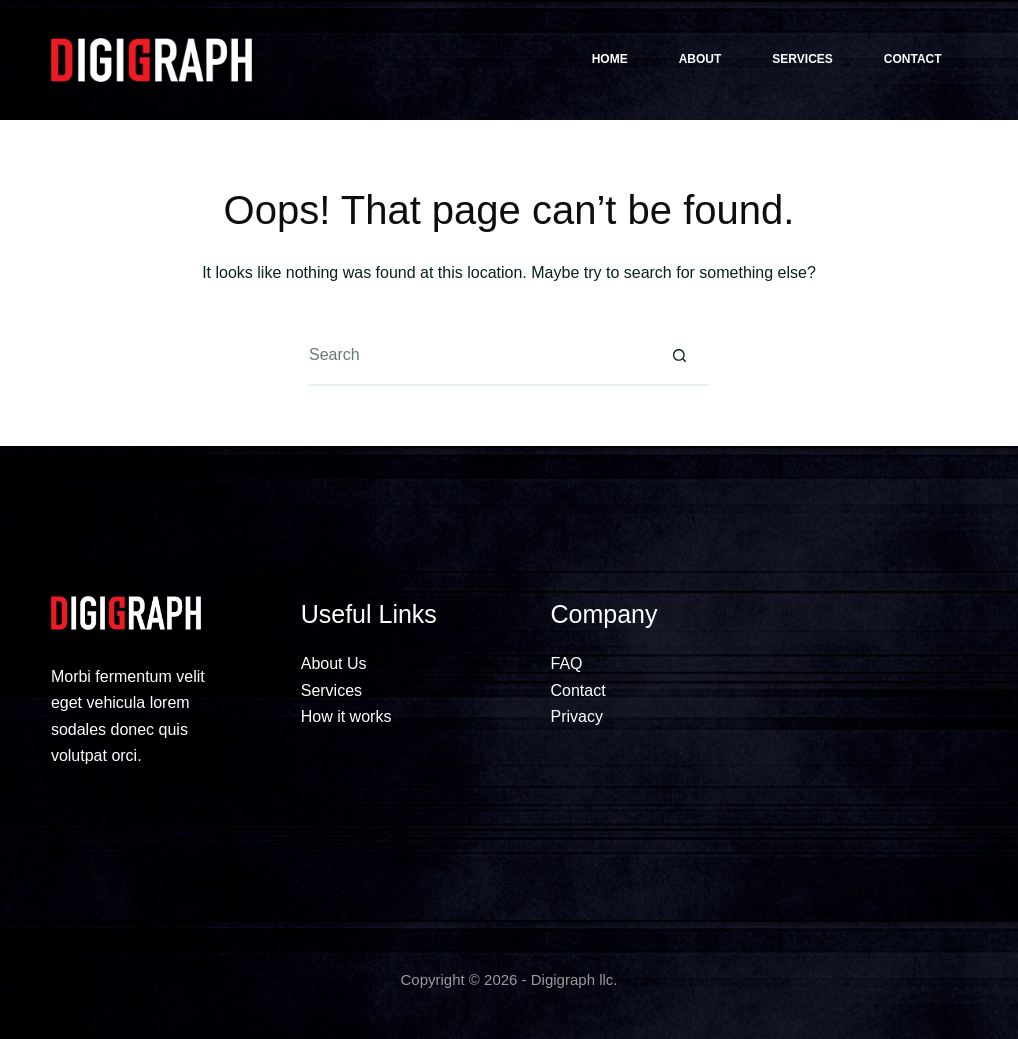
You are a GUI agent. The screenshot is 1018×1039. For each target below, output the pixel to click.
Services (802, 59)
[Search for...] (479, 356)
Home (610, 59)
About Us (334, 663)
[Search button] (679, 356)
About (700, 59)
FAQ (567, 663)
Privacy (577, 716)
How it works (346, 716)
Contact (913, 59)
